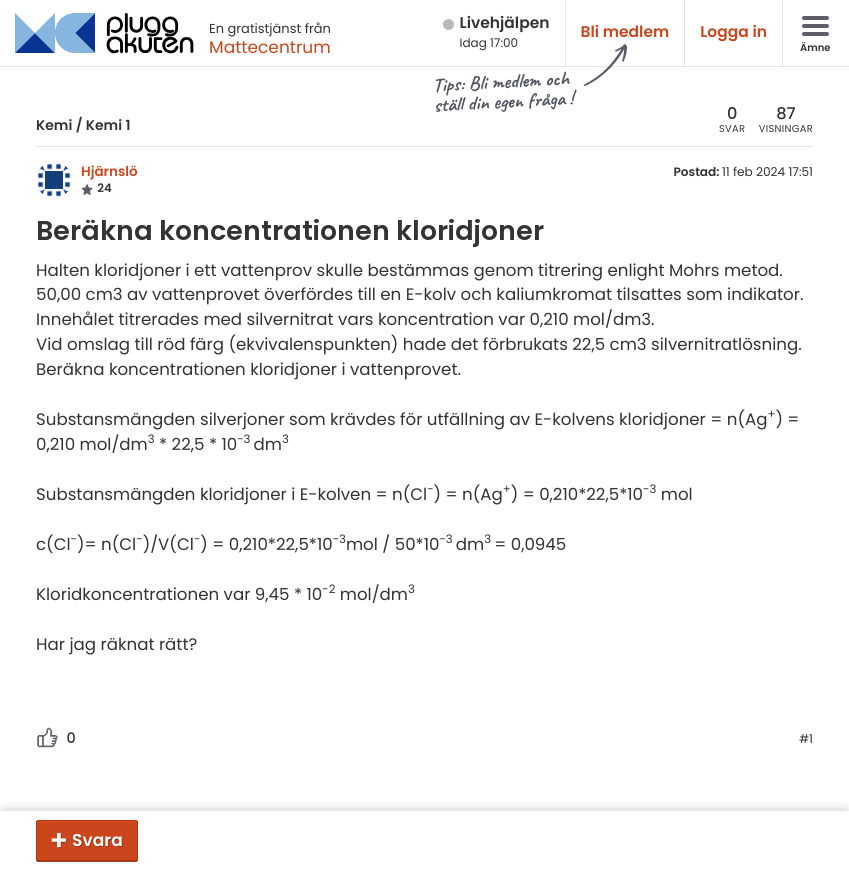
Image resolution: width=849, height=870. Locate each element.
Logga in (733, 32)
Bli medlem (625, 32)
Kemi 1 (108, 125)
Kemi (54, 125)
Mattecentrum (270, 47)
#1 (806, 740)
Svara (97, 840)
